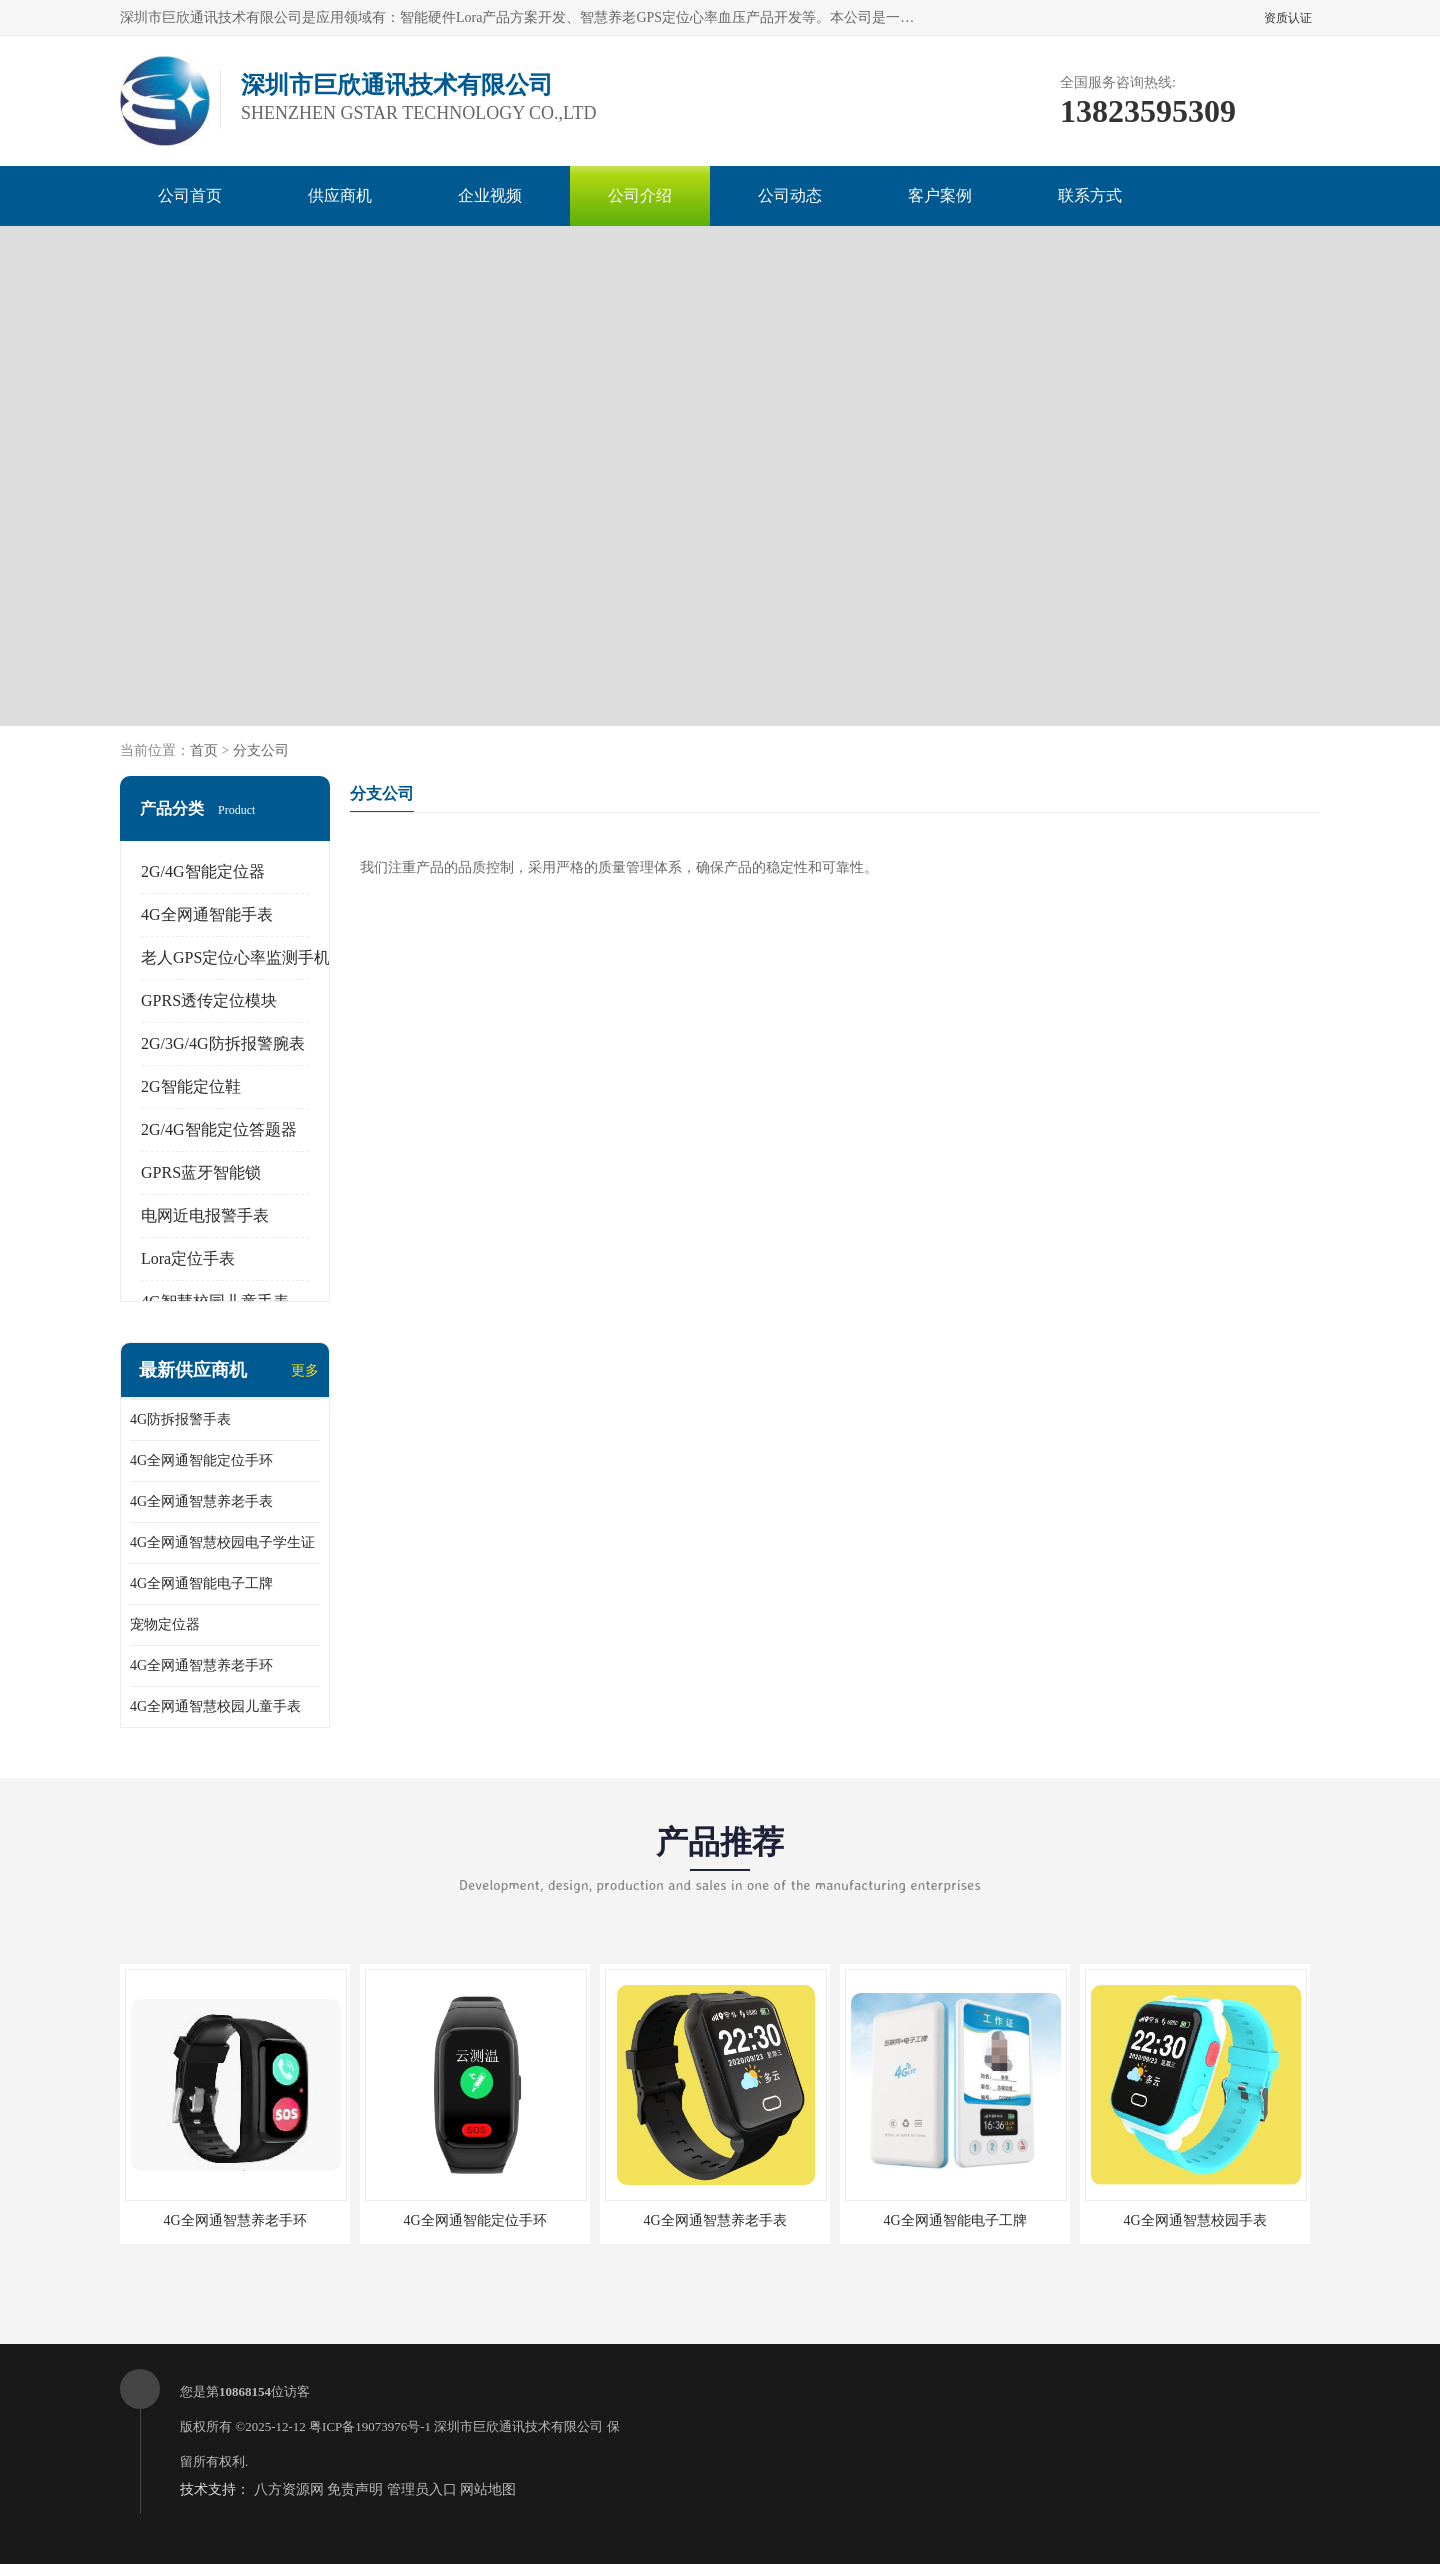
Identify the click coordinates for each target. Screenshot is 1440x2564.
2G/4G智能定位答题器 (219, 1129)
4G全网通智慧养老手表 (201, 1501)
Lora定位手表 (188, 1258)
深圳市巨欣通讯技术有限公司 (518, 2426)
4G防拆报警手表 (180, 1419)
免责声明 (355, 2489)
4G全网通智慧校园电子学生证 (222, 1542)
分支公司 (261, 750)
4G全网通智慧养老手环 (201, 1665)
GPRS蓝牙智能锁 (201, 1172)
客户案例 (940, 195)
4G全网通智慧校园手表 (1194, 2220)
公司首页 (190, 195)
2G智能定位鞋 (191, 1086)
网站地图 (488, 2489)
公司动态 (790, 195)
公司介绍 (640, 195)
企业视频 (490, 195)
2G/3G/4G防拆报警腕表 (223, 1043)
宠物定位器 (165, 1624)
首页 (204, 750)
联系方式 (1090, 195)
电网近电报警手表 (205, 1215)
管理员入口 (422, 2489)
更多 (305, 1370)
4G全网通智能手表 (207, 914)
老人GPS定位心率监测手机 (235, 957)
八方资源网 (289, 2489)
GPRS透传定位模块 (209, 1000)
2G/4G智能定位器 (203, 871)
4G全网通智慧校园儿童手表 (215, 1706)
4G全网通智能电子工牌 (201, 1583)
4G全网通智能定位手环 (201, 1460)
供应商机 (340, 195)
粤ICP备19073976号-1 (370, 2426)
